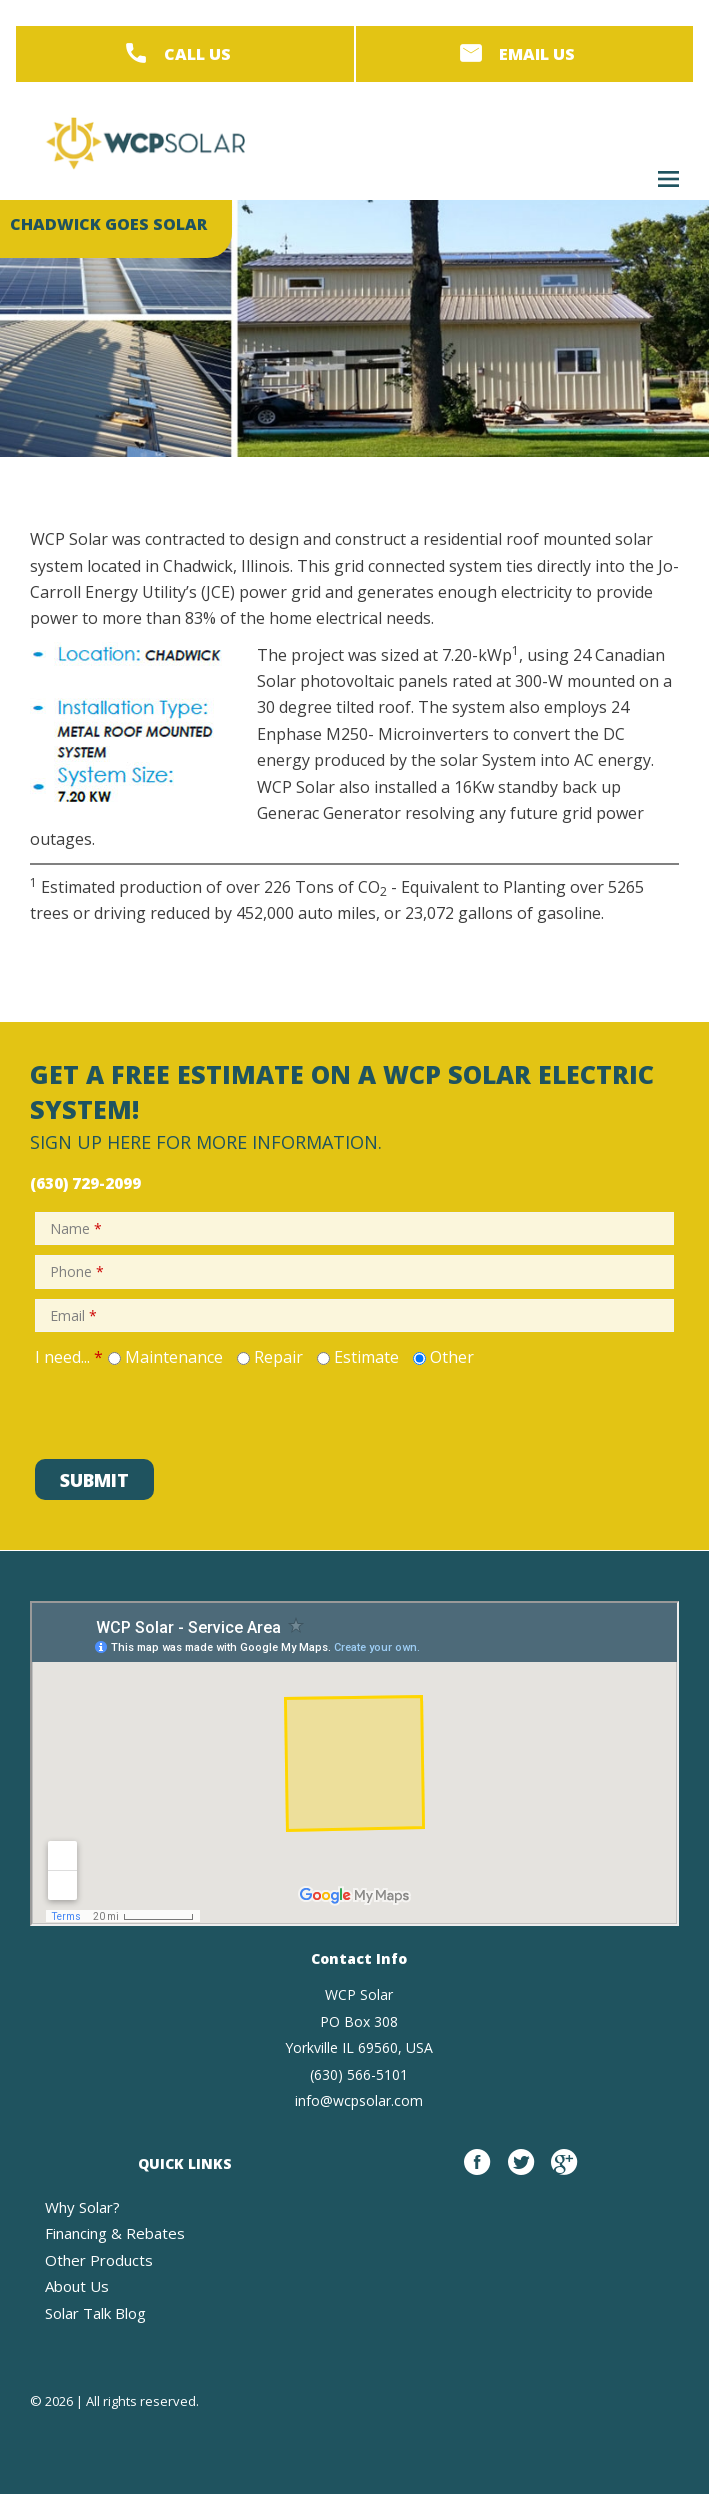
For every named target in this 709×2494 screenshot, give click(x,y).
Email (73, 1315)
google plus (564, 2173)
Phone (77, 1271)
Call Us (197, 54)
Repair (278, 1357)
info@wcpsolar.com (359, 2100)
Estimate (366, 1357)
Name (76, 1228)
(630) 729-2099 (85, 1183)
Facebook (477, 2173)
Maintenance (174, 1357)
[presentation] (182, 1410)
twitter (521, 2173)
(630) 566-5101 (359, 2074)
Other (452, 1357)
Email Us (537, 54)
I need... (69, 1357)
